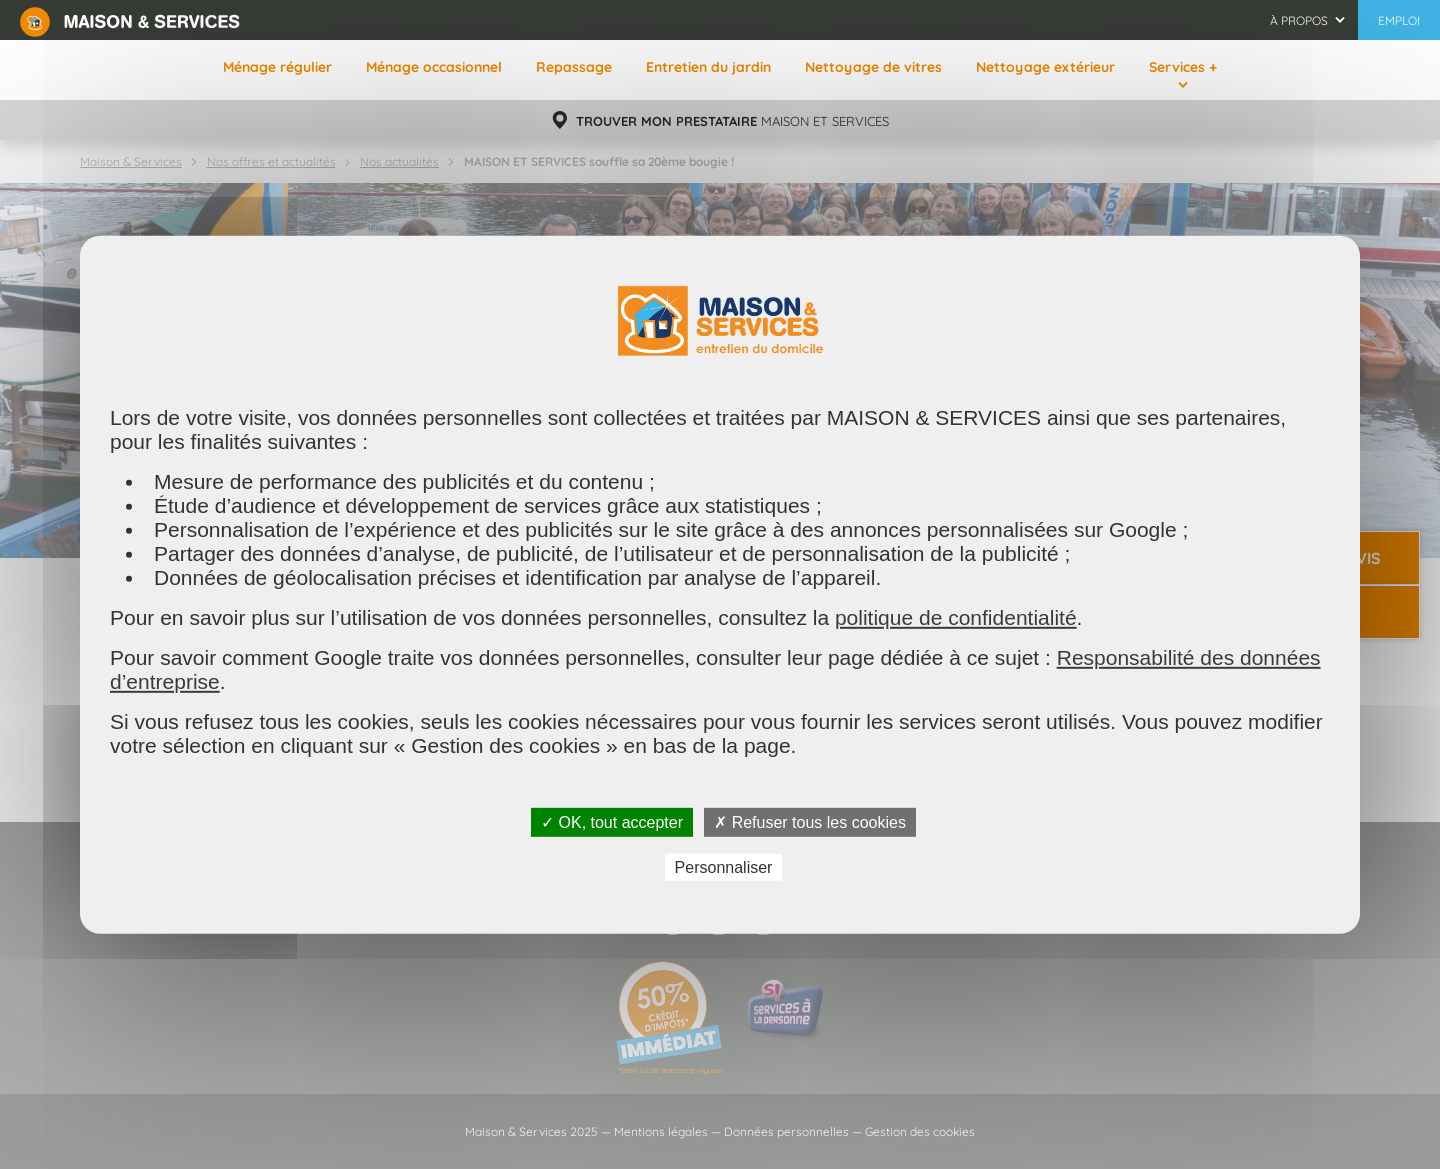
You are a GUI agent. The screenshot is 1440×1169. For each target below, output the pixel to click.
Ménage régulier (277, 67)
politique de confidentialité (956, 616)
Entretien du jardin (708, 67)
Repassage (574, 67)
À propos (1299, 20)
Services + (1183, 67)
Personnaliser (724, 867)
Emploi (1399, 20)
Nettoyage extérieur (1045, 67)
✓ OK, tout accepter (612, 821)
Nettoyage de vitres (873, 67)
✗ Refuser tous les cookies (810, 821)
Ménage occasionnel (434, 67)
